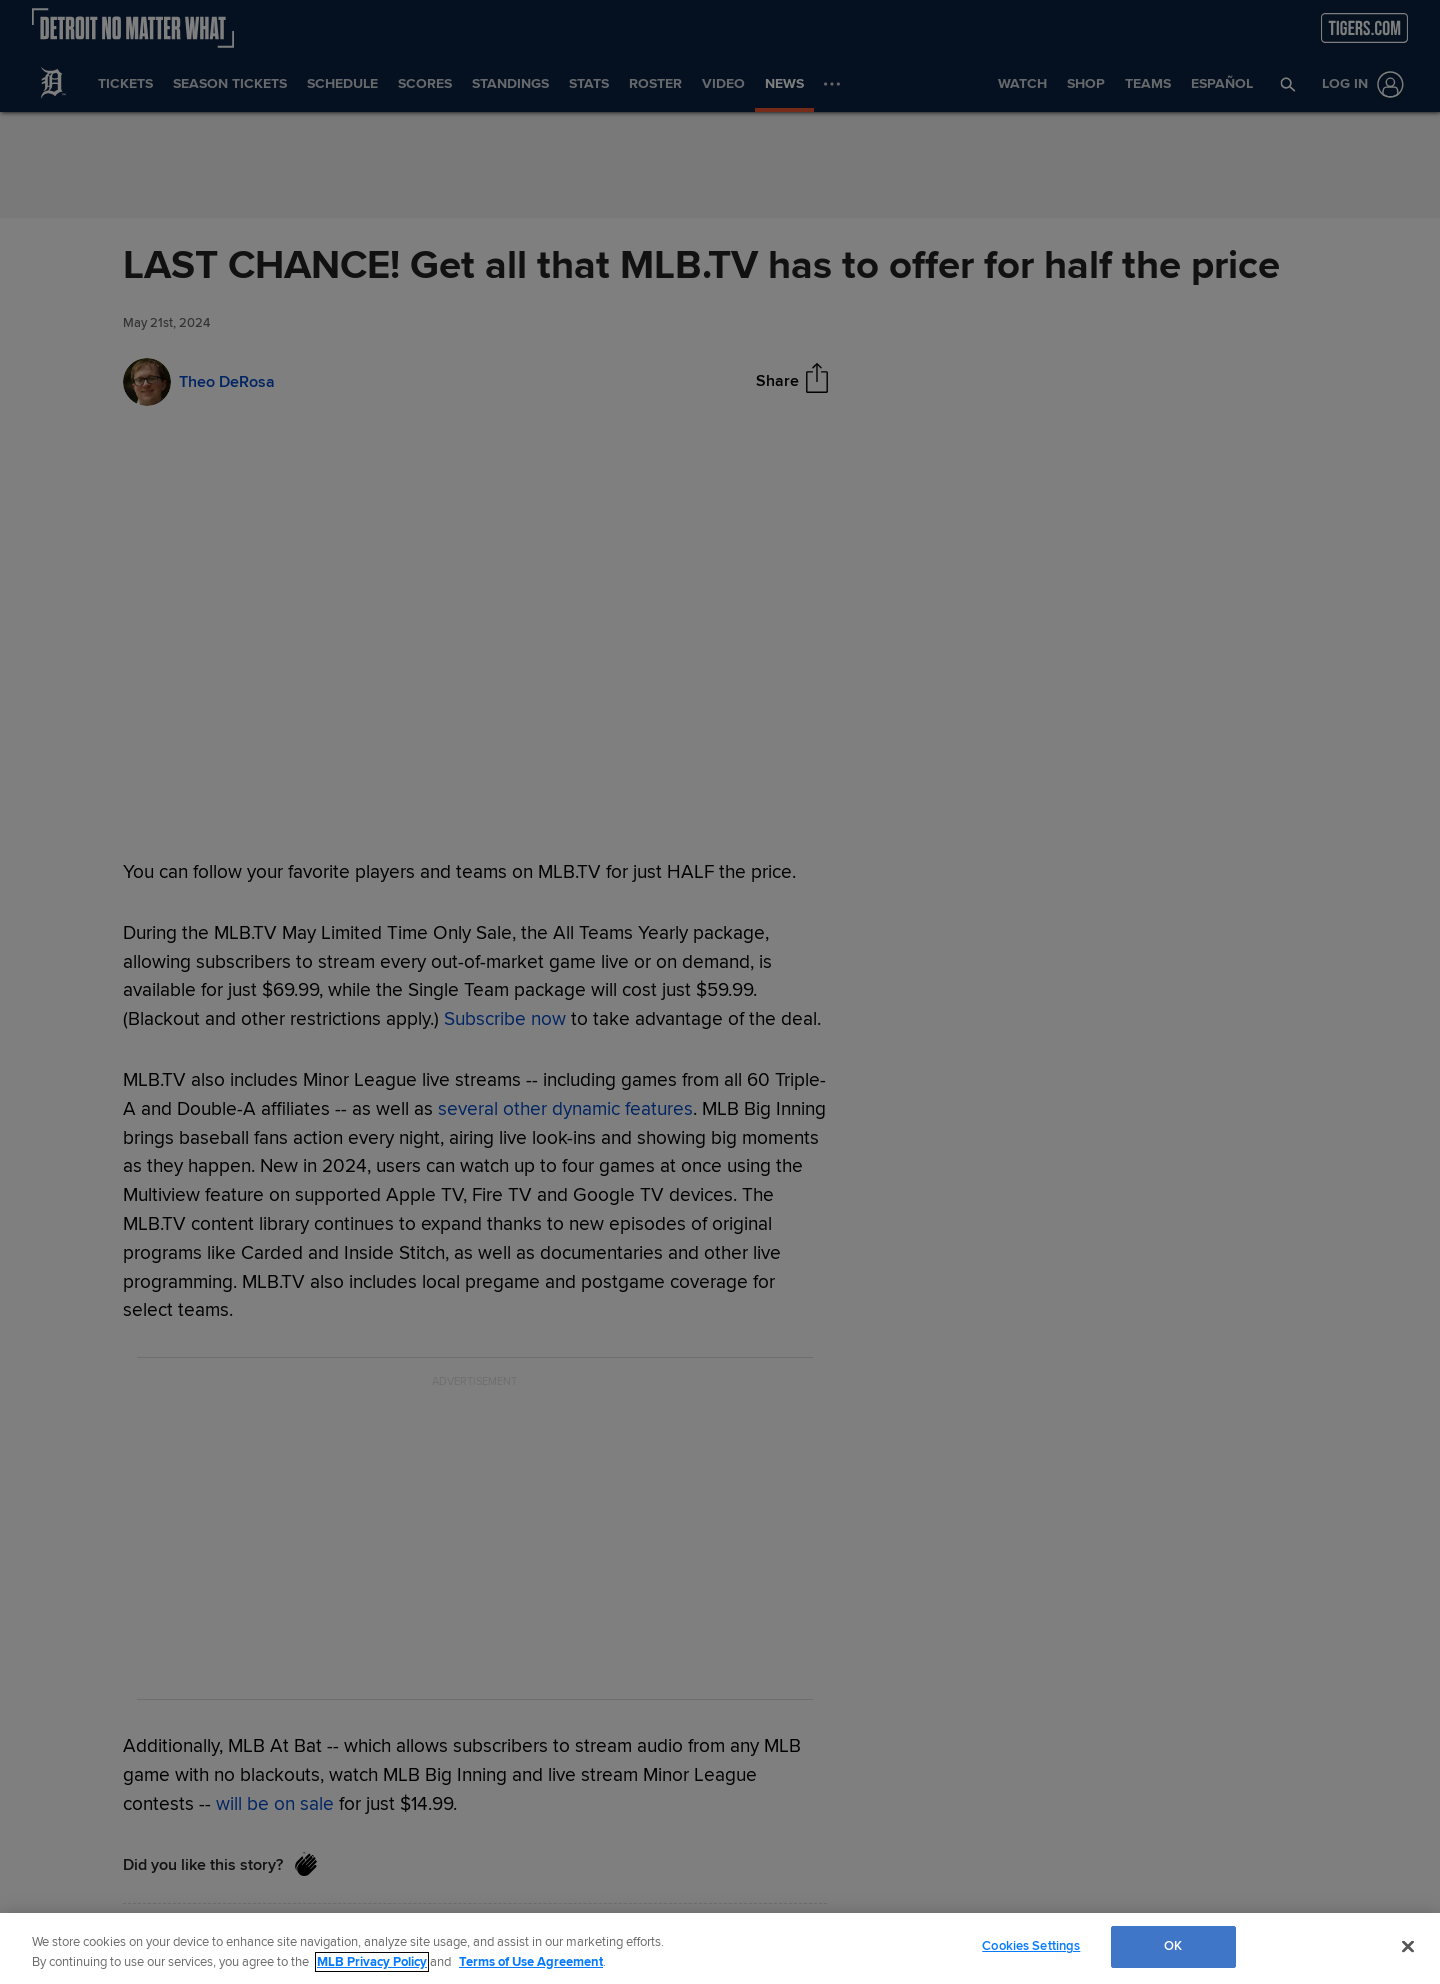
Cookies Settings (1031, 1946)
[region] (720, 1948)
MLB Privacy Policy (372, 1962)
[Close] (1408, 1946)
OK (1173, 1946)
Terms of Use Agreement (531, 1962)
